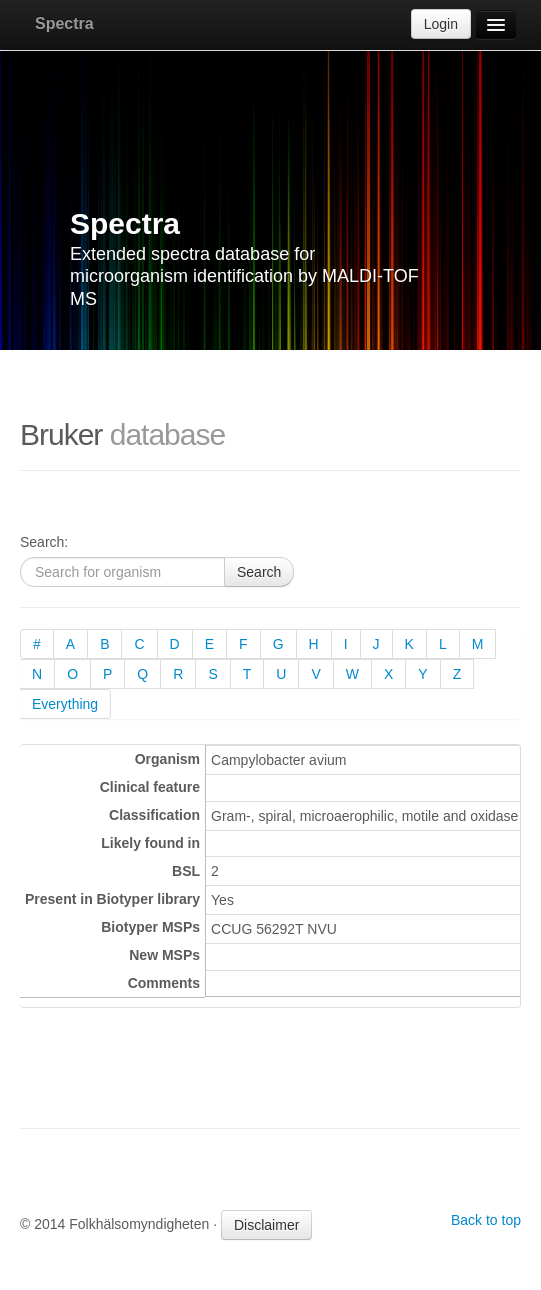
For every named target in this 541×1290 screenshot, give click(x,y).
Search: (44, 542)
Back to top (486, 1220)
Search (259, 572)
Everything (65, 704)
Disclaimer (266, 1225)
